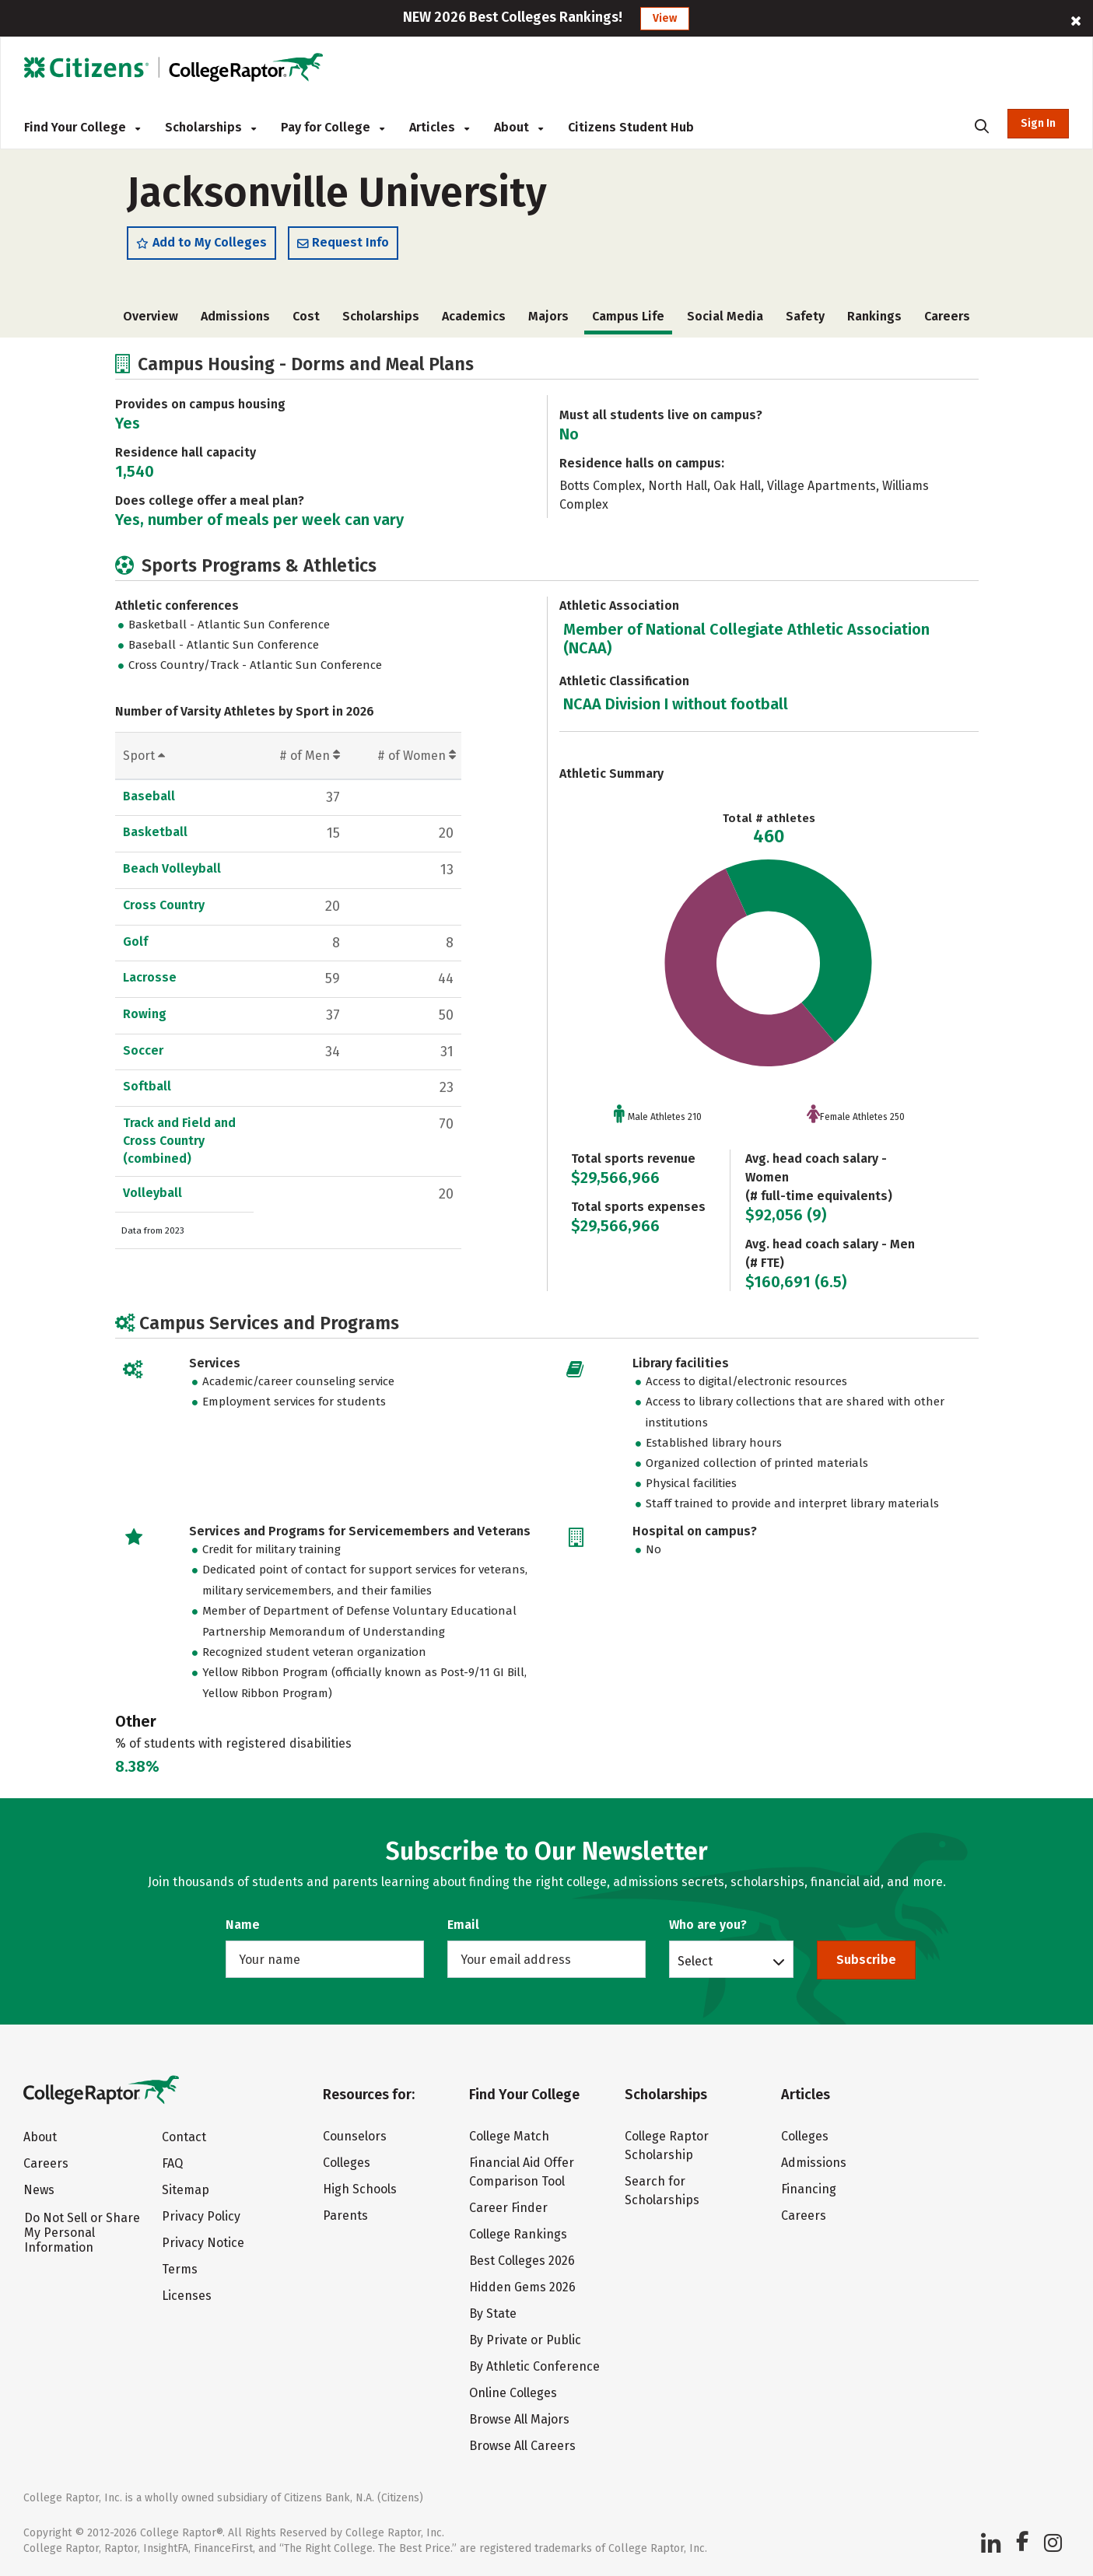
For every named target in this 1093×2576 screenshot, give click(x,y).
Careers (947, 320)
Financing (808, 2189)
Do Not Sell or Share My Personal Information (82, 2233)
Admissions (235, 320)
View (665, 18)
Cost (306, 320)
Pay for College (332, 127)
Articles (439, 127)
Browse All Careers (522, 2445)
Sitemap (185, 2190)
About (518, 127)
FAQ (172, 2164)
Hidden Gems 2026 (522, 2287)
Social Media (725, 320)
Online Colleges (513, 2392)
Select (695, 1961)
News (38, 2190)
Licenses (187, 2296)
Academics (474, 320)
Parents (345, 2215)
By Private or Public (525, 2340)
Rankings (874, 320)
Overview (150, 320)
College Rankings (518, 2234)
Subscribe (866, 1959)
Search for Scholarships (662, 2190)
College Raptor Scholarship (667, 2145)
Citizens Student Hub (631, 127)
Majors (548, 320)
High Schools (360, 2189)
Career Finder (508, 2207)
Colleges (346, 2162)
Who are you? (708, 1924)
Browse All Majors (519, 2419)
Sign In (1038, 123)
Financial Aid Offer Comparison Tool (521, 2172)
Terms (180, 2270)
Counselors (355, 2136)
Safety (805, 320)
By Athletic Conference (534, 2366)
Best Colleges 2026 (522, 2260)
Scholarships (210, 127)
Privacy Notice (203, 2243)
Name (243, 1924)
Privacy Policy (201, 2217)
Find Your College (82, 127)
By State (493, 2313)
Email (463, 1924)
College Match (509, 2136)
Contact (184, 2137)
